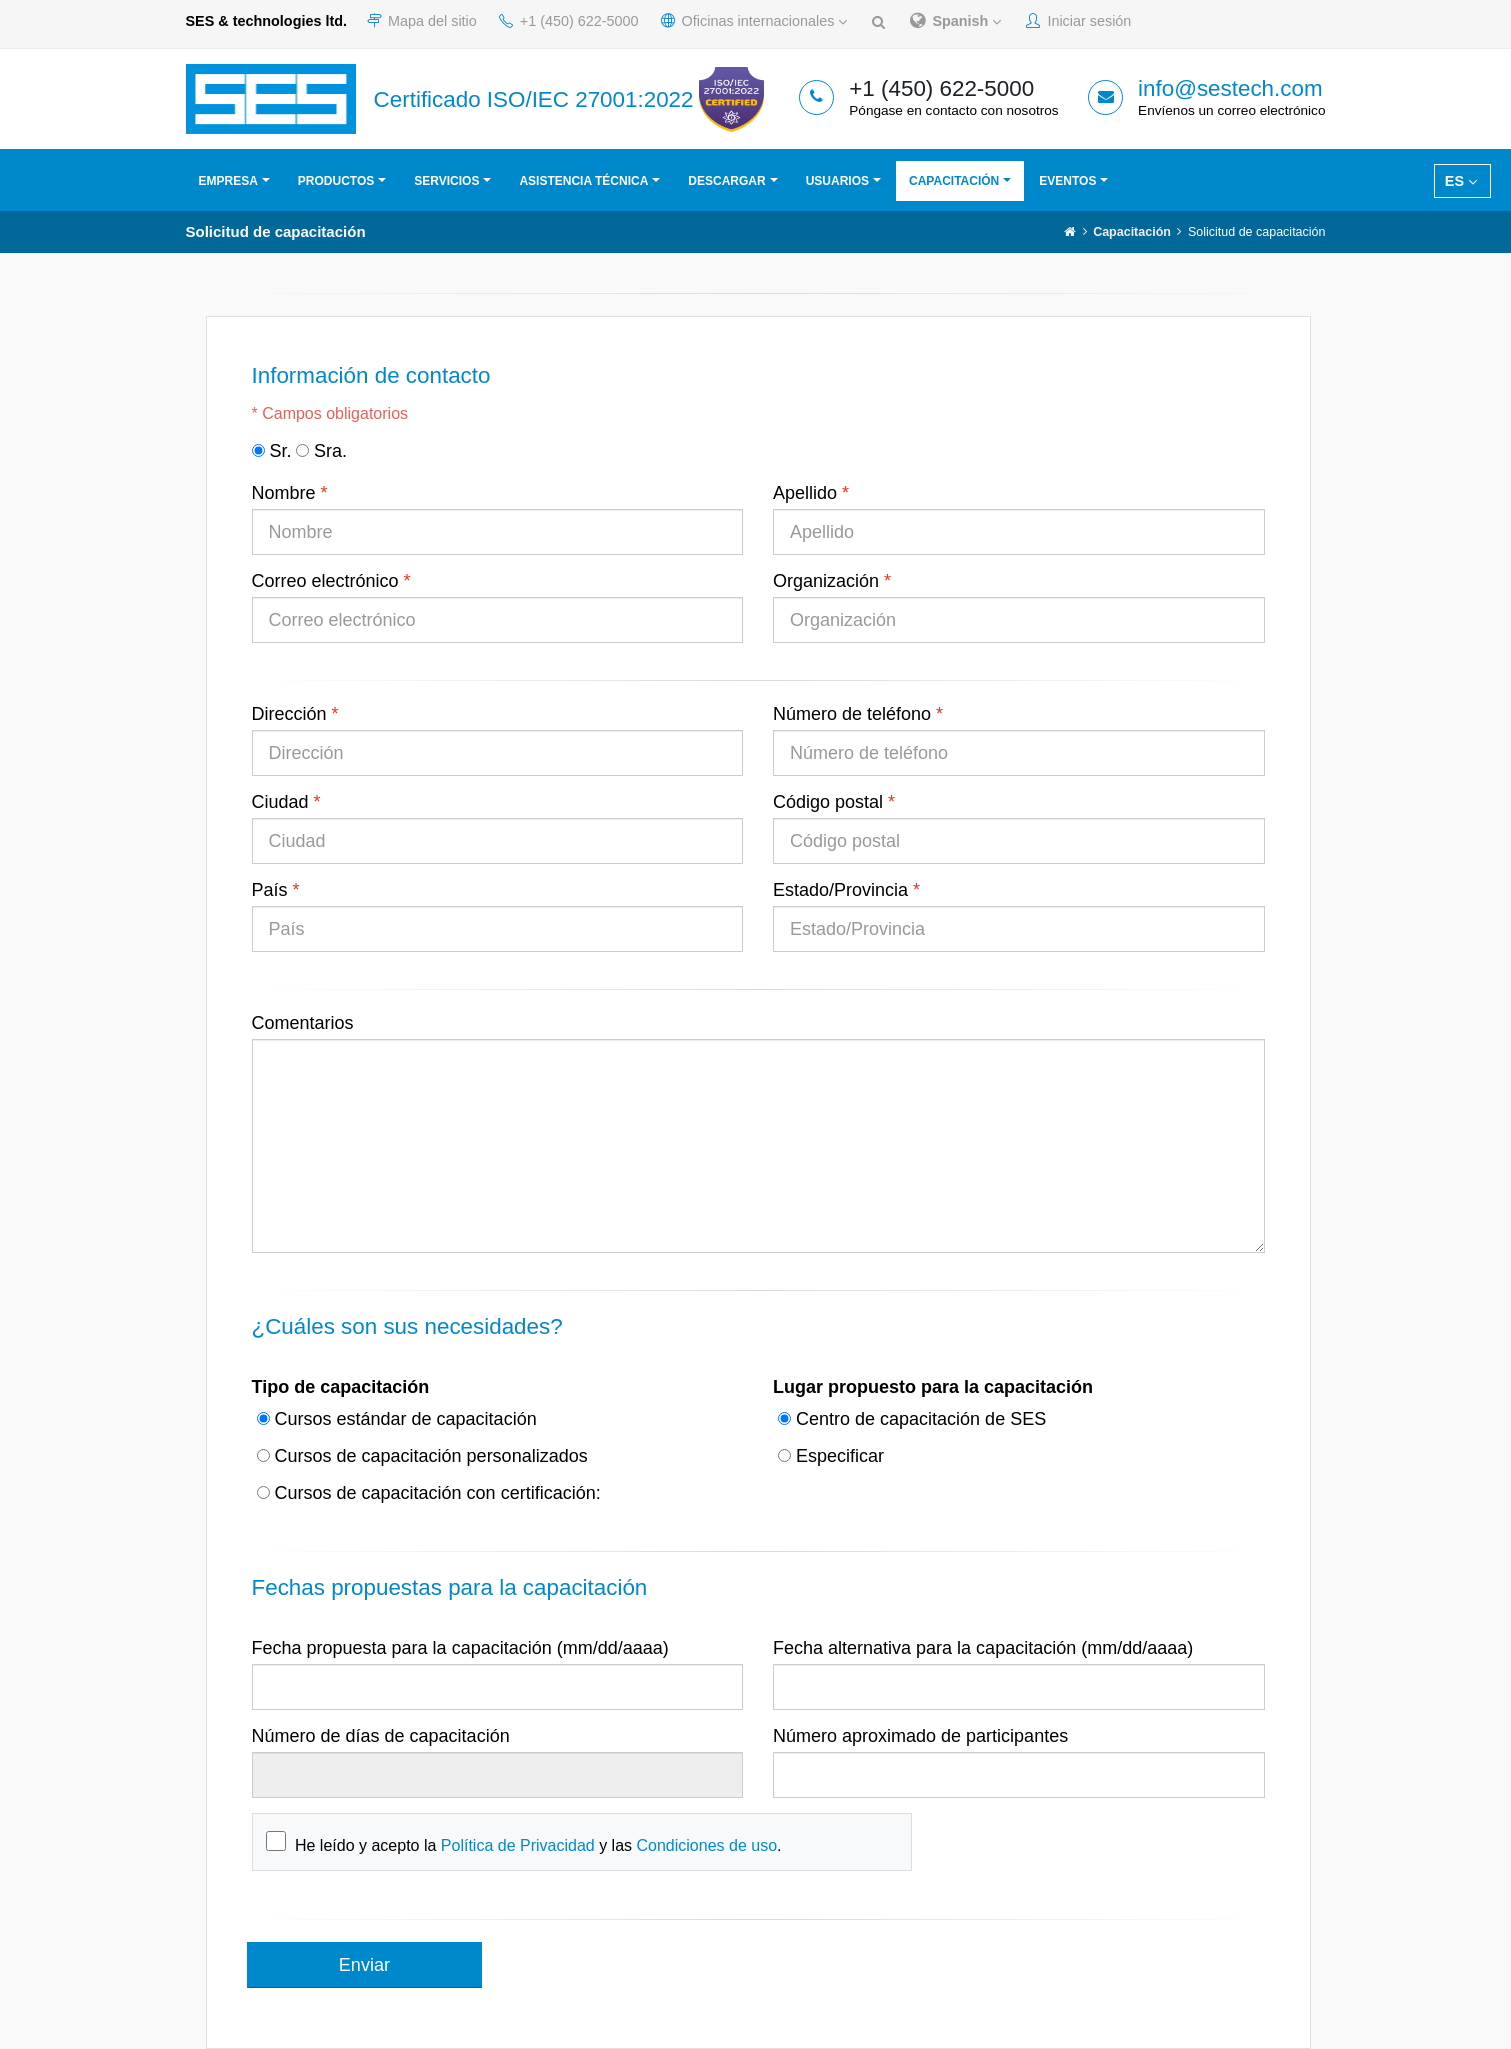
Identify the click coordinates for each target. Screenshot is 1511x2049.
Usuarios (837, 181)
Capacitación (954, 181)
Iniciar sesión (1078, 21)
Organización (826, 581)
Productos (336, 181)
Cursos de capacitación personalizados (422, 1456)
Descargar (726, 181)
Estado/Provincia (840, 890)
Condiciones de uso (706, 1845)
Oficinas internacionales (754, 21)
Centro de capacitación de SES (912, 1419)
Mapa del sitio (422, 21)
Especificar (831, 1456)
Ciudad (280, 802)
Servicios (446, 181)
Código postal (828, 802)
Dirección (289, 714)
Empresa (228, 181)
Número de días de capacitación (381, 1736)
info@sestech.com (1230, 88)
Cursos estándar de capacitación (397, 1419)
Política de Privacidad (518, 1845)
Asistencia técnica (583, 181)
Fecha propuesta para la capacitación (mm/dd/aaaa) (460, 1648)
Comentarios (303, 1023)
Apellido (805, 493)
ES (1461, 181)
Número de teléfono (852, 714)
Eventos (1067, 181)
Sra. (321, 451)
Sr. (272, 451)
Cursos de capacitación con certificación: (429, 1493)
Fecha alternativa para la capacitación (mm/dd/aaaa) (983, 1648)
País (270, 890)
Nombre (284, 493)
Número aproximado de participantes (920, 1736)
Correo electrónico (325, 581)
